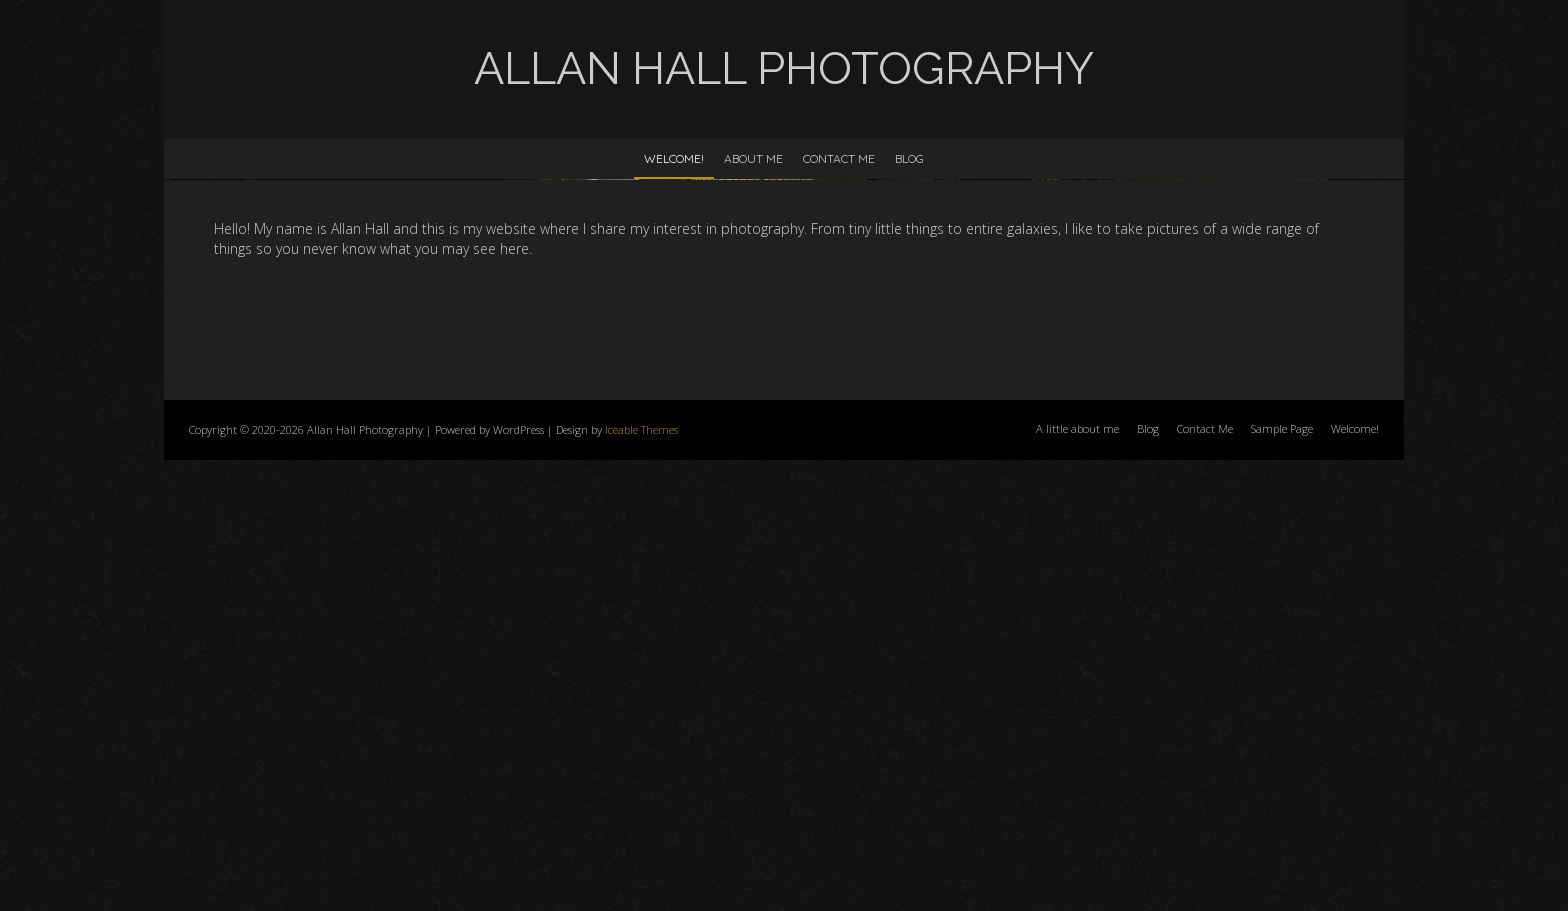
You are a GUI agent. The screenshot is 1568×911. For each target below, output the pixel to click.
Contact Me (839, 158)
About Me (753, 158)
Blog (909, 158)
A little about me (1077, 879)
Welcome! (674, 158)
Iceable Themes (641, 880)
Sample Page (1282, 879)
